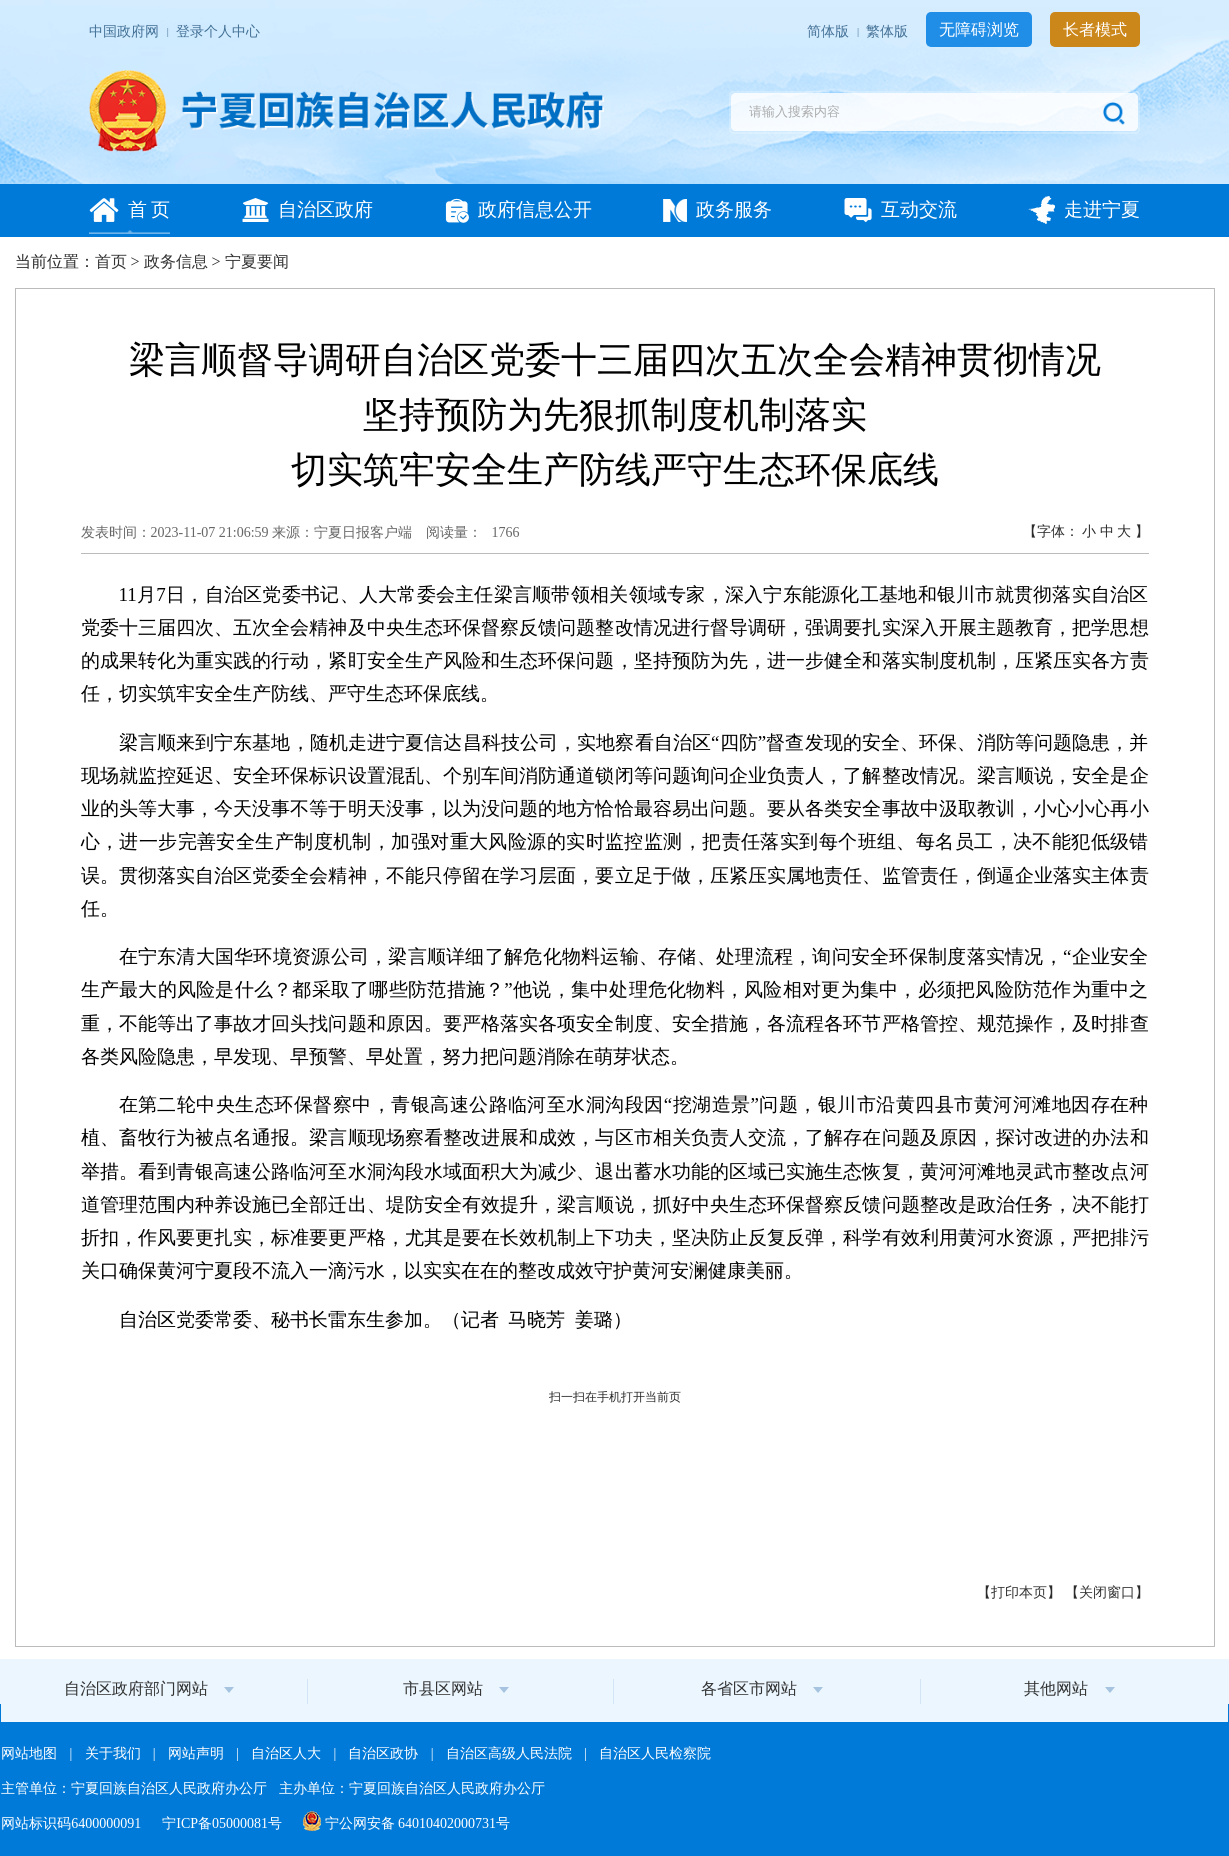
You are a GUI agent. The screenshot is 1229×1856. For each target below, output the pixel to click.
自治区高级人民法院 (511, 1753)
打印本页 (1019, 1592)
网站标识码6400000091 (73, 1823)
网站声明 (198, 1753)
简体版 (830, 31)
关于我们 (115, 1753)
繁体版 (889, 31)
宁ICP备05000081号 (223, 1823)
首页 (111, 261)
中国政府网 (126, 31)
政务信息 (176, 261)
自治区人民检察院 (655, 1753)
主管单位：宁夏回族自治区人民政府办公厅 (136, 1788)
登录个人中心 (218, 31)
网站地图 (31, 1753)
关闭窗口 (1107, 1592)
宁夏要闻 (257, 261)
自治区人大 (288, 1753)
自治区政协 (385, 1753)
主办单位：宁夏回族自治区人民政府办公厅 (412, 1788)
